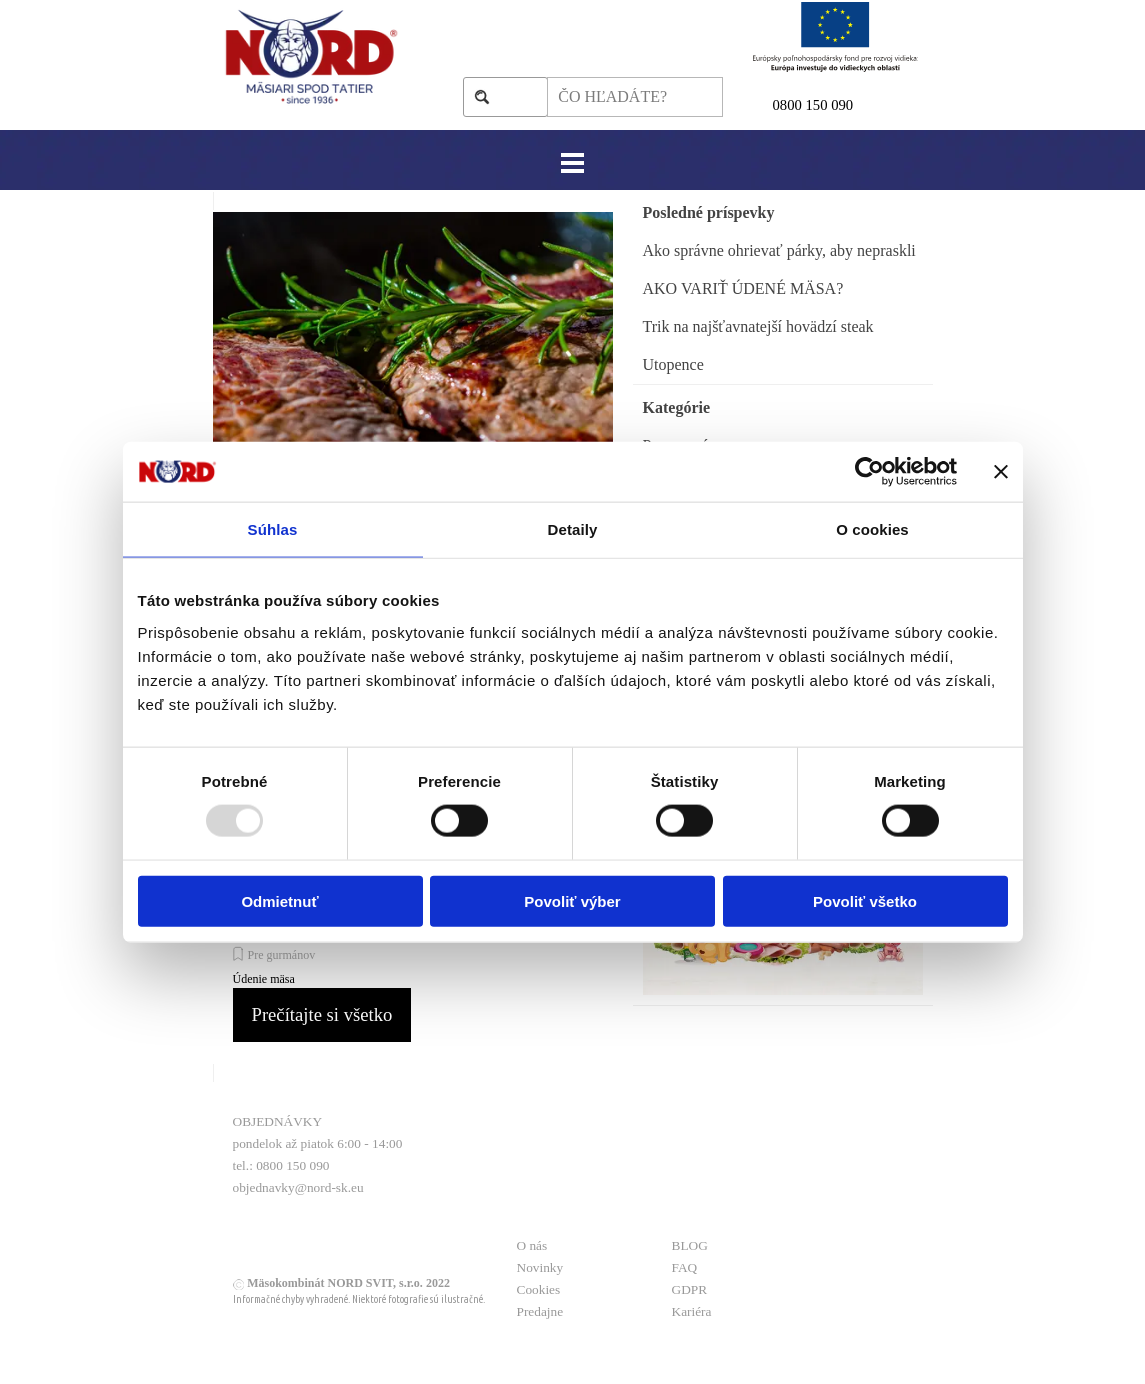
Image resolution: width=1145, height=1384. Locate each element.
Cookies (539, 1289)
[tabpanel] (848, 105)
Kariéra (692, 1311)
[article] (413, 429)
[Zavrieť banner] (1001, 472)
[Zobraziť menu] (572, 162)
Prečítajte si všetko (322, 1014)
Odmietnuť (279, 900)
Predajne (540, 1311)
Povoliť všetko (865, 900)
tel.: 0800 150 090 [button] (281, 1165)
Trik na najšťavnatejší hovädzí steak (758, 326)
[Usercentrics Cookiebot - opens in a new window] (869, 472)
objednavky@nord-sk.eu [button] (298, 1187)
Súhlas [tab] (273, 529)
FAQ (685, 1267)
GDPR (690, 1289)
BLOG (690, 1245)
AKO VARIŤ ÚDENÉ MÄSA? (743, 288)
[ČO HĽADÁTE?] (634, 97)
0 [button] (776, 105)
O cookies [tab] (872, 529)
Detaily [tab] (573, 529)
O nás (532, 1245)
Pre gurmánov (282, 955)
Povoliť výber (572, 900)
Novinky (540, 1267)
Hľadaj (515, 96)
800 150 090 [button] (816, 105)
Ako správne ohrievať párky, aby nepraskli (779, 250)
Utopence (673, 364)
